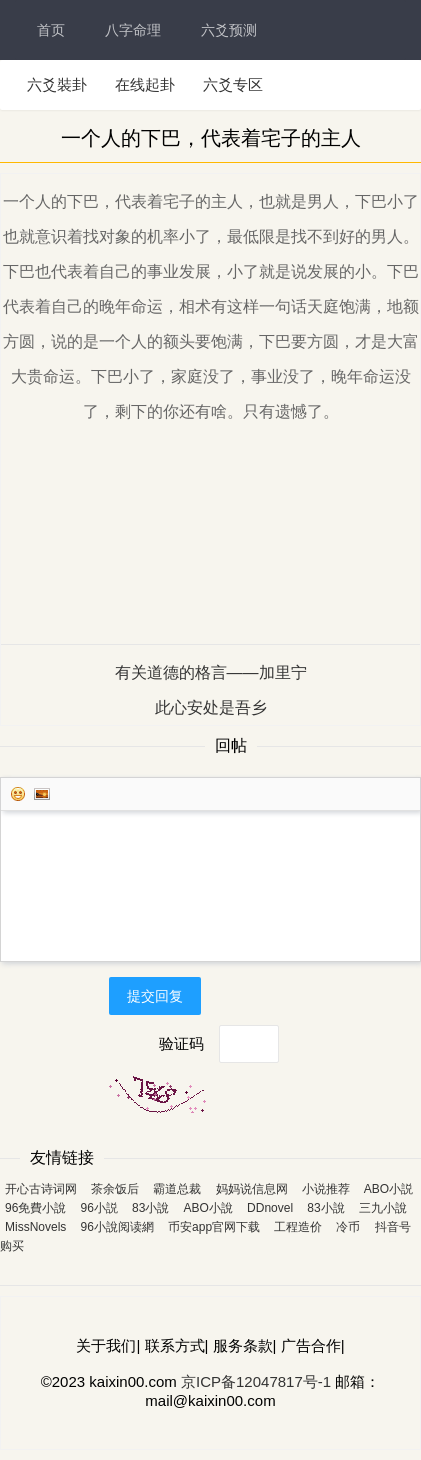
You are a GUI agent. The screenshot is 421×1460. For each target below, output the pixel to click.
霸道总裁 (177, 1189)
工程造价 (298, 1227)
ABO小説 (388, 1189)
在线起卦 (145, 84)
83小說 (150, 1208)
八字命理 (133, 30)
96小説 (99, 1208)
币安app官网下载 (214, 1227)
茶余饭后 (115, 1189)
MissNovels (35, 1227)
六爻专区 (233, 84)
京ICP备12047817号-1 (256, 1381)
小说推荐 (326, 1189)
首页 (51, 30)
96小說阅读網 (117, 1227)
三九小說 (383, 1208)
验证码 (181, 1043)
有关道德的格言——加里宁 (211, 672)
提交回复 (155, 996)
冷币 (348, 1227)
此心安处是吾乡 (211, 707)
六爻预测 (229, 30)
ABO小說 (208, 1208)
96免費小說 (35, 1208)
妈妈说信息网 (252, 1189)
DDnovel (270, 1208)
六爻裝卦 (57, 84)
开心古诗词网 (41, 1189)
